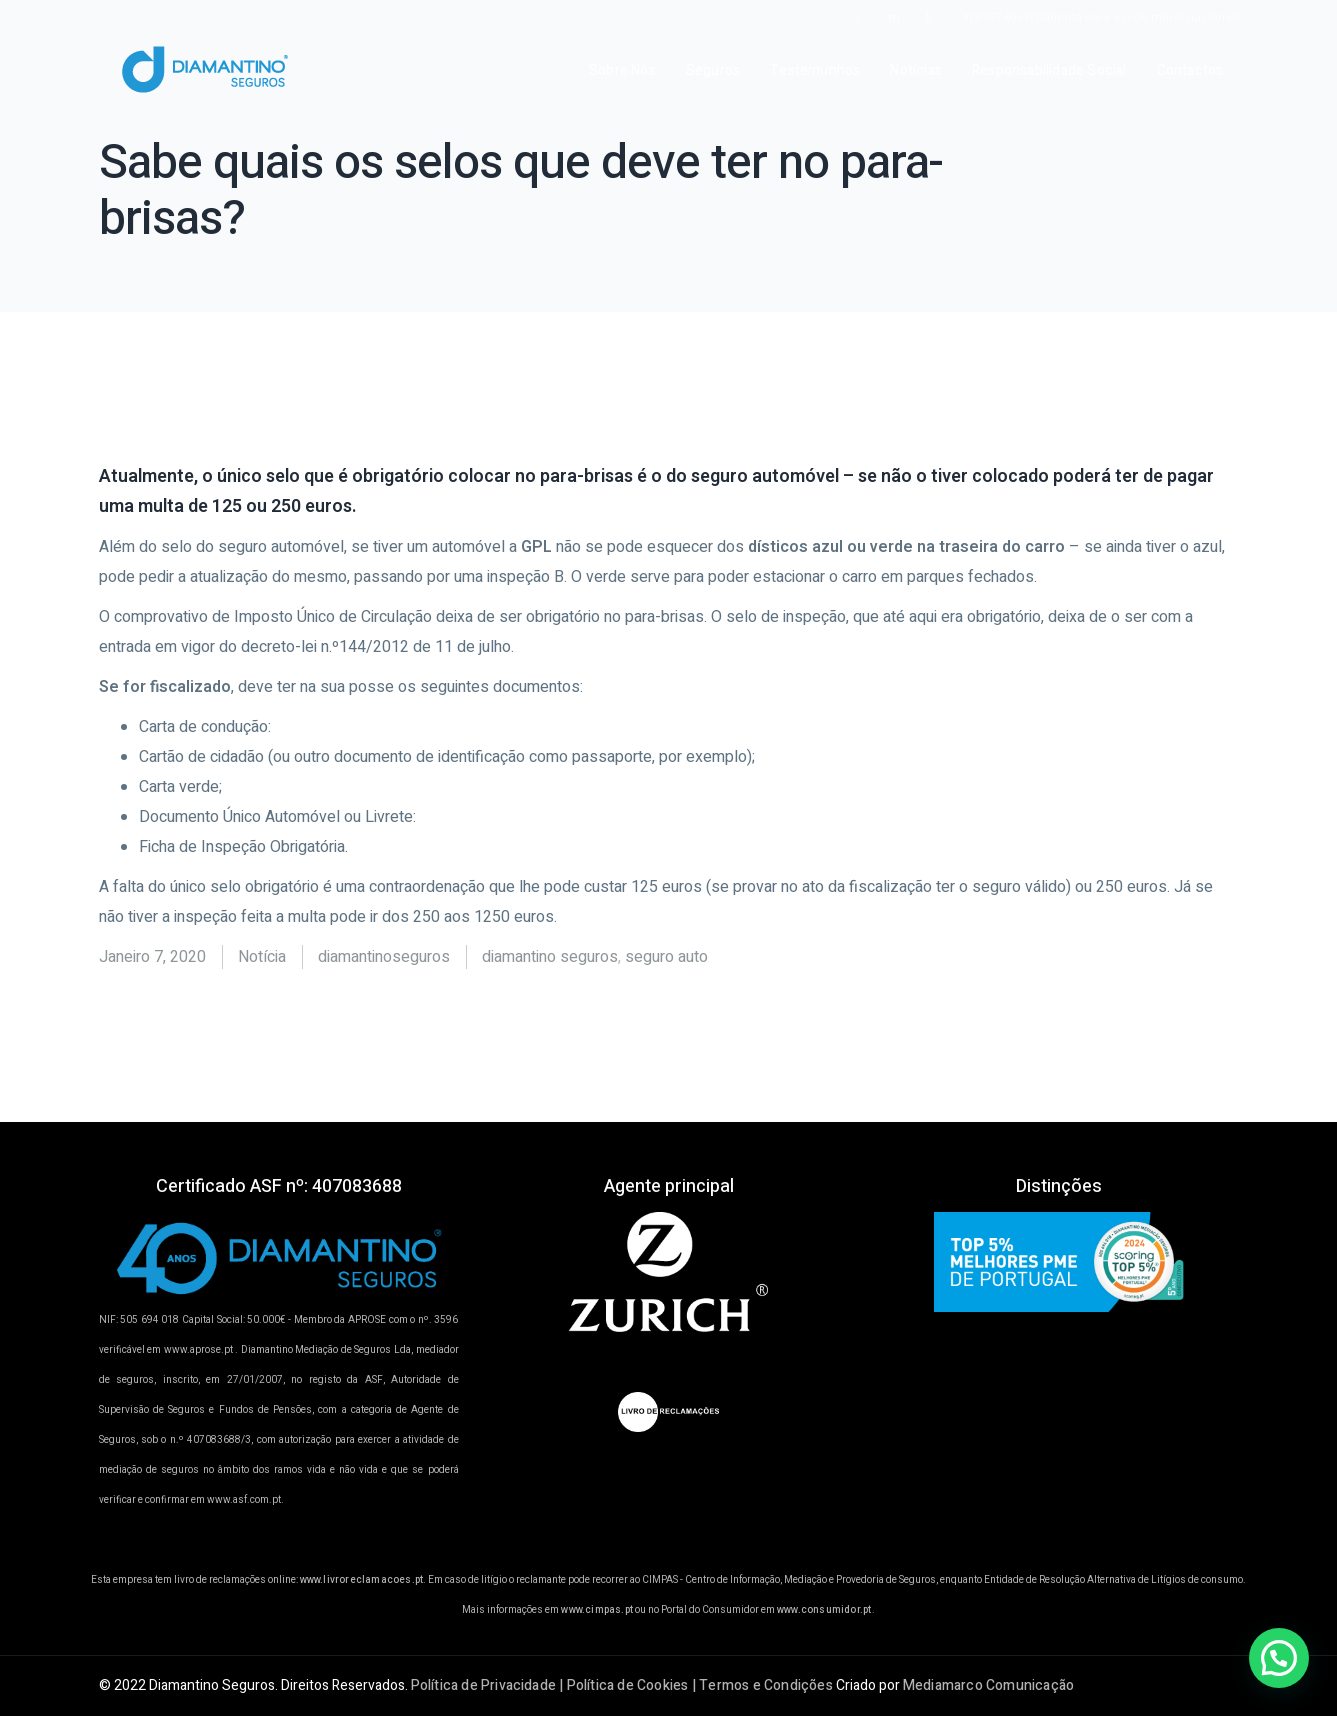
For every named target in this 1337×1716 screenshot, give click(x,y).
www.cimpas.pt (597, 1610)
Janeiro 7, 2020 (152, 957)
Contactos (1190, 70)
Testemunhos (815, 70)
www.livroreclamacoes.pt (362, 1580)
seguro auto (666, 957)
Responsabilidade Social (1049, 70)
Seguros (713, 70)
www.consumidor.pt (824, 1610)
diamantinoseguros (384, 957)
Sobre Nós (622, 70)
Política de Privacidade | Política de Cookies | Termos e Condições (622, 1685)
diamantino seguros (550, 957)
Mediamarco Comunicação (988, 1685)
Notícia (262, 957)
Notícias (916, 70)
